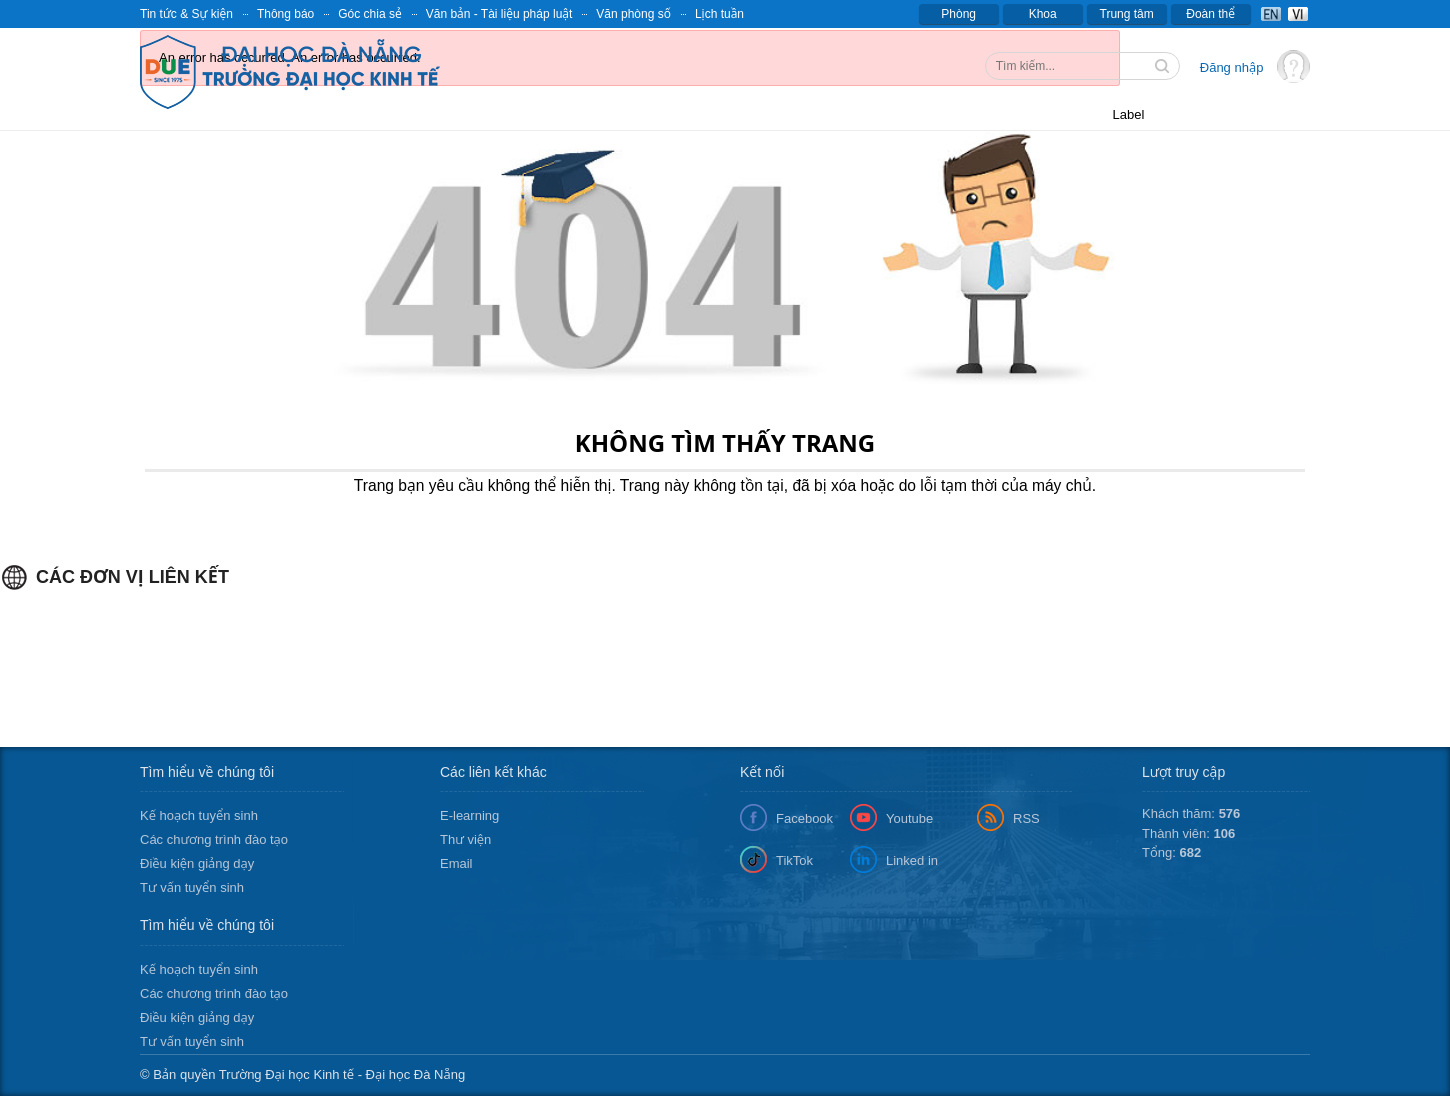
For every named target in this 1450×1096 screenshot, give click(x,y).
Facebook (804, 818)
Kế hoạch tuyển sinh (199, 815)
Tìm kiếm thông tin (1164, 68)
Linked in (912, 860)
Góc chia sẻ (369, 14)
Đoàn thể (1210, 14)
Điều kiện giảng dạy (197, 863)
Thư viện (465, 839)
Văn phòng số (633, 14)
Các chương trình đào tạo (214, 839)
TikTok (794, 860)
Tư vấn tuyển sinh (192, 887)
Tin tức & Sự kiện (186, 14)
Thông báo (285, 14)
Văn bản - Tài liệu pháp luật (499, 14)
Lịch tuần (719, 14)
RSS (1026, 818)
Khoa (1043, 14)
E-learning (469, 815)
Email (456, 863)
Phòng (958, 14)
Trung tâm (1127, 14)
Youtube (909, 818)
